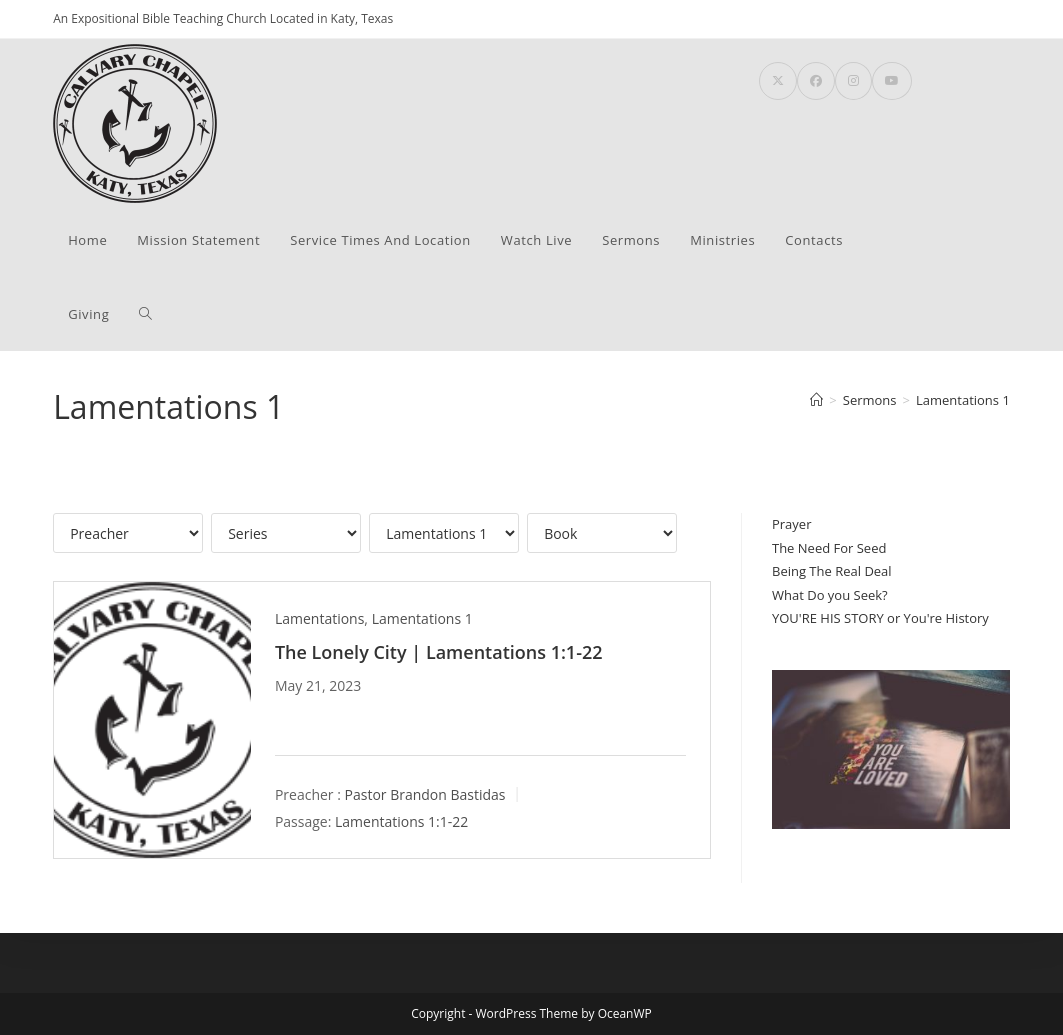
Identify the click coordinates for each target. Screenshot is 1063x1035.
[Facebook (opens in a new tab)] (816, 81)
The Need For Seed (829, 548)
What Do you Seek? (830, 595)
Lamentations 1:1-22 (401, 821)
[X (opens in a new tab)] (778, 81)
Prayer (791, 524)
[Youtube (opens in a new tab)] (892, 81)
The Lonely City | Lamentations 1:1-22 (439, 652)
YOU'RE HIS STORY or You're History (880, 618)
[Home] (816, 400)
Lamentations (319, 618)
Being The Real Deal (832, 571)
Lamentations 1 (963, 400)
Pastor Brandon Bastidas (425, 794)
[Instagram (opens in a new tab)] (853, 81)
